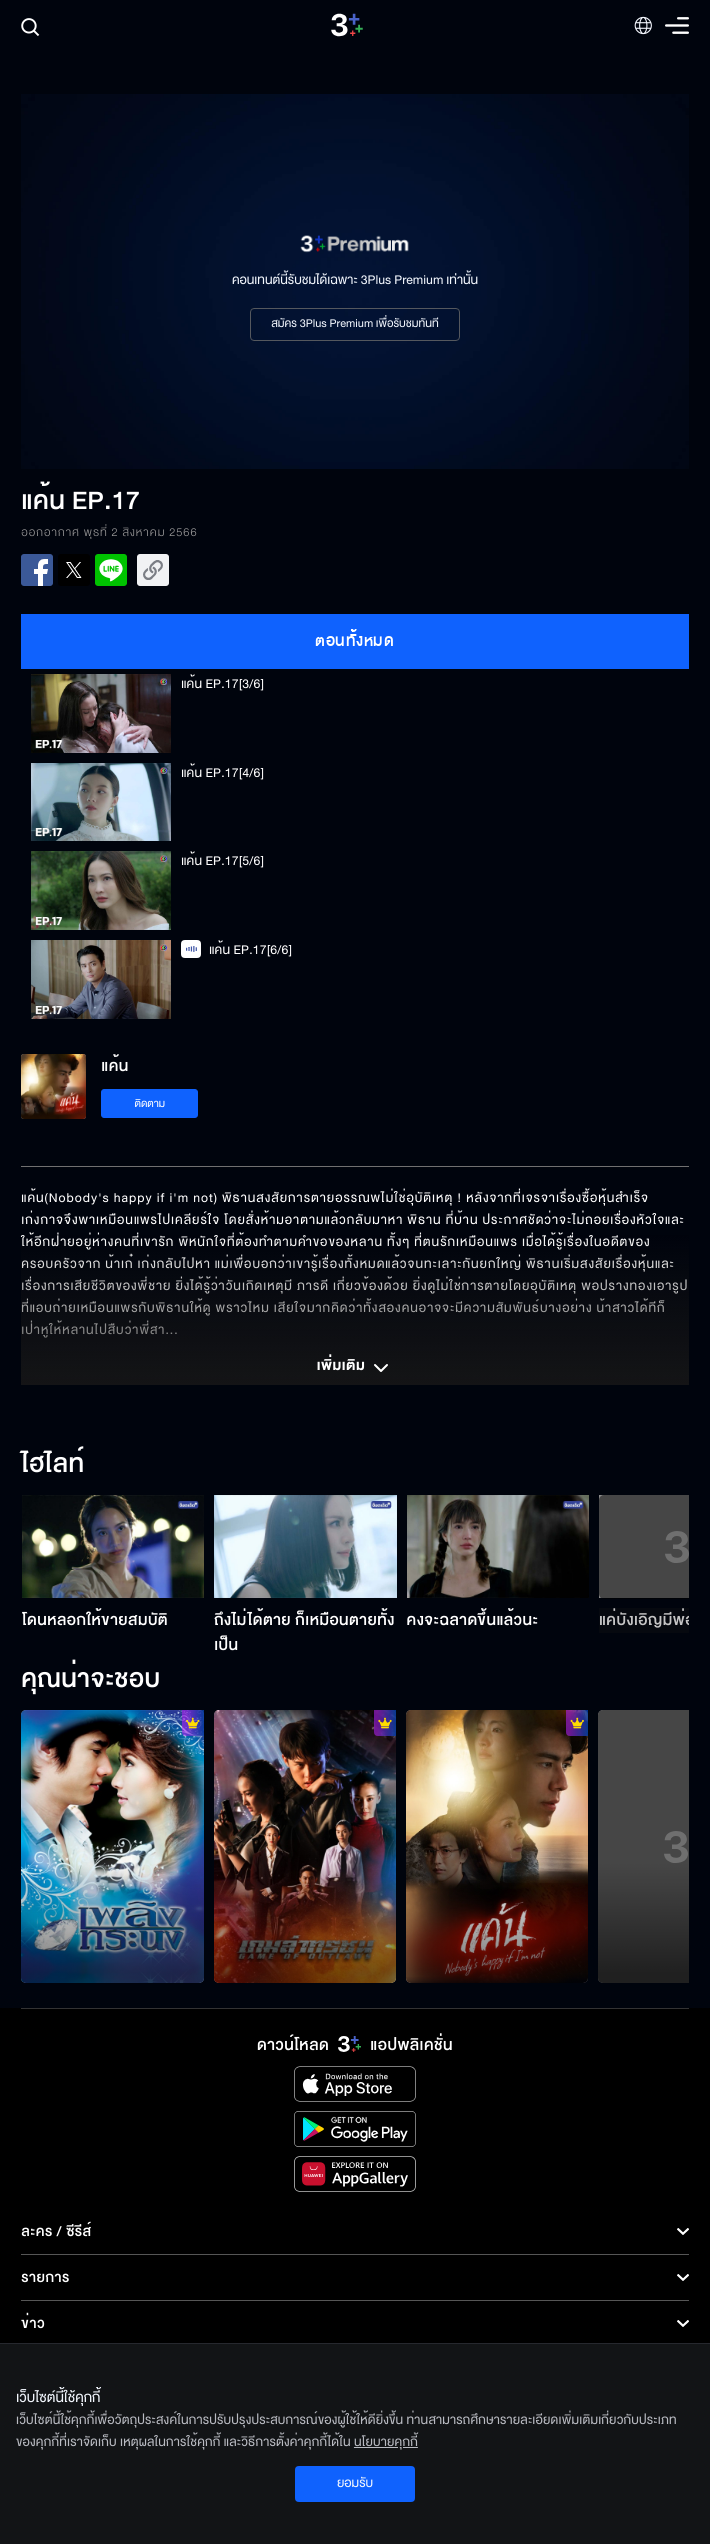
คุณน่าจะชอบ (90, 1680)
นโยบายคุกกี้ (386, 2442)
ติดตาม (149, 1103)
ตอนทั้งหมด (354, 641)
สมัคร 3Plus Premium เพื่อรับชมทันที (354, 324)
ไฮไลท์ (52, 1465)
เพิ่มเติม (355, 1368)
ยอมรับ (355, 2483)
